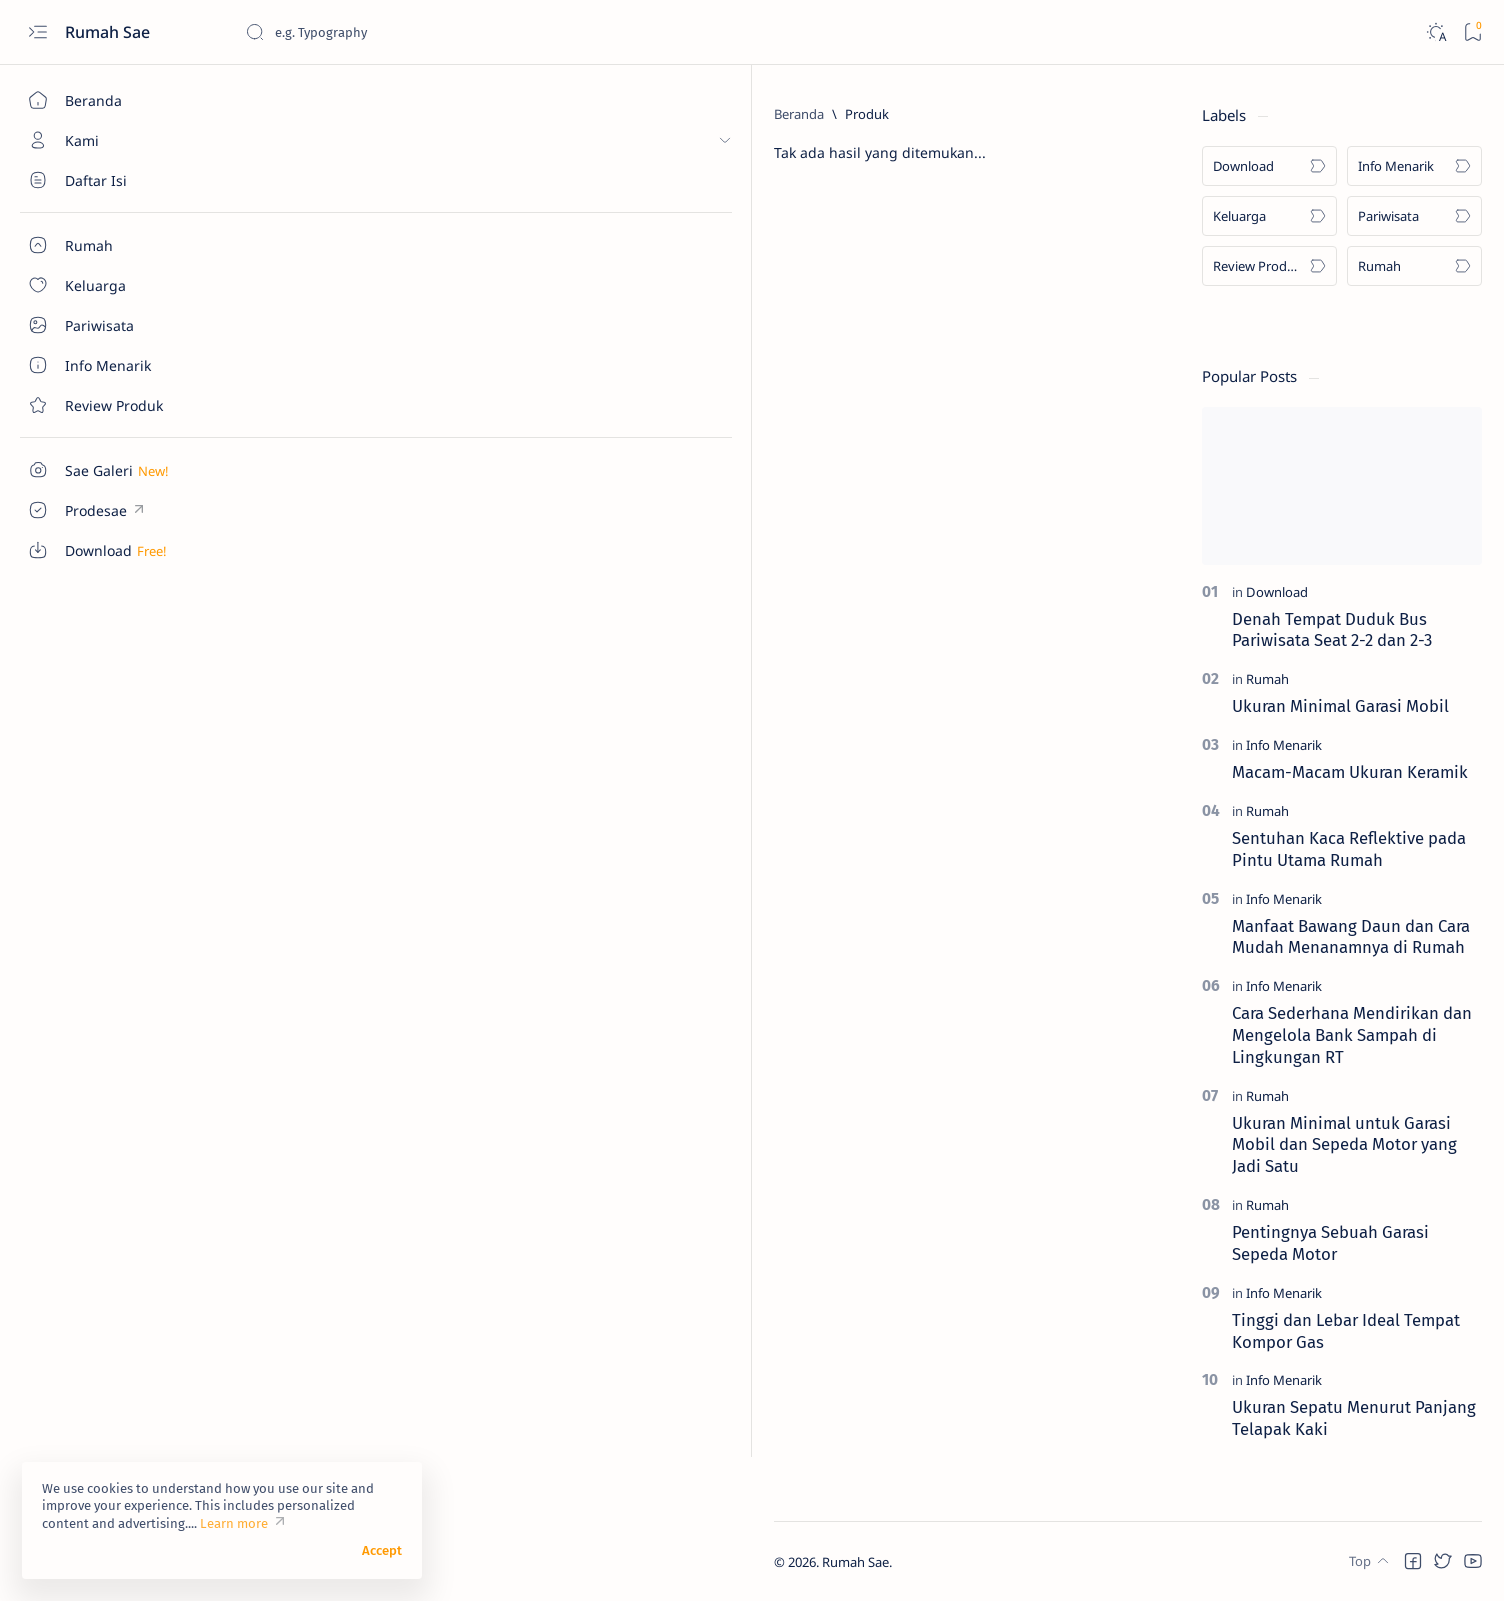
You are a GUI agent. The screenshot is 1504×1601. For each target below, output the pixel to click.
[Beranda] (115, 100)
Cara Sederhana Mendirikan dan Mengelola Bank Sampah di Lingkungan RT (1352, 1035)
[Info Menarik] (1414, 166)
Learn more (234, 1523)
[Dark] (1435, 32)
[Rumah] (1414, 266)
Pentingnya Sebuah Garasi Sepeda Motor (1330, 1243)
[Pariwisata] (1414, 216)
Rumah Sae (109, 32)
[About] (115, 180)
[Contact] (115, 405)
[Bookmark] (1472, 32)
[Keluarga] (1269, 216)
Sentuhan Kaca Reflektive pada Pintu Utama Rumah (1349, 849)
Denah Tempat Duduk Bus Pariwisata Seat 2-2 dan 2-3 (1332, 630)
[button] (1413, 1561)
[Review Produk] (1269, 266)
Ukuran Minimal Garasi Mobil (1340, 706)
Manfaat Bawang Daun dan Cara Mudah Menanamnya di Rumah (1351, 937)
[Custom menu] (115, 470)
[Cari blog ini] (395, 32)
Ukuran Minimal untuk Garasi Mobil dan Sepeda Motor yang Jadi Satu (1344, 1145)
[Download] (1269, 166)
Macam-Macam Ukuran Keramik (1350, 772)
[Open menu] (37, 32)
